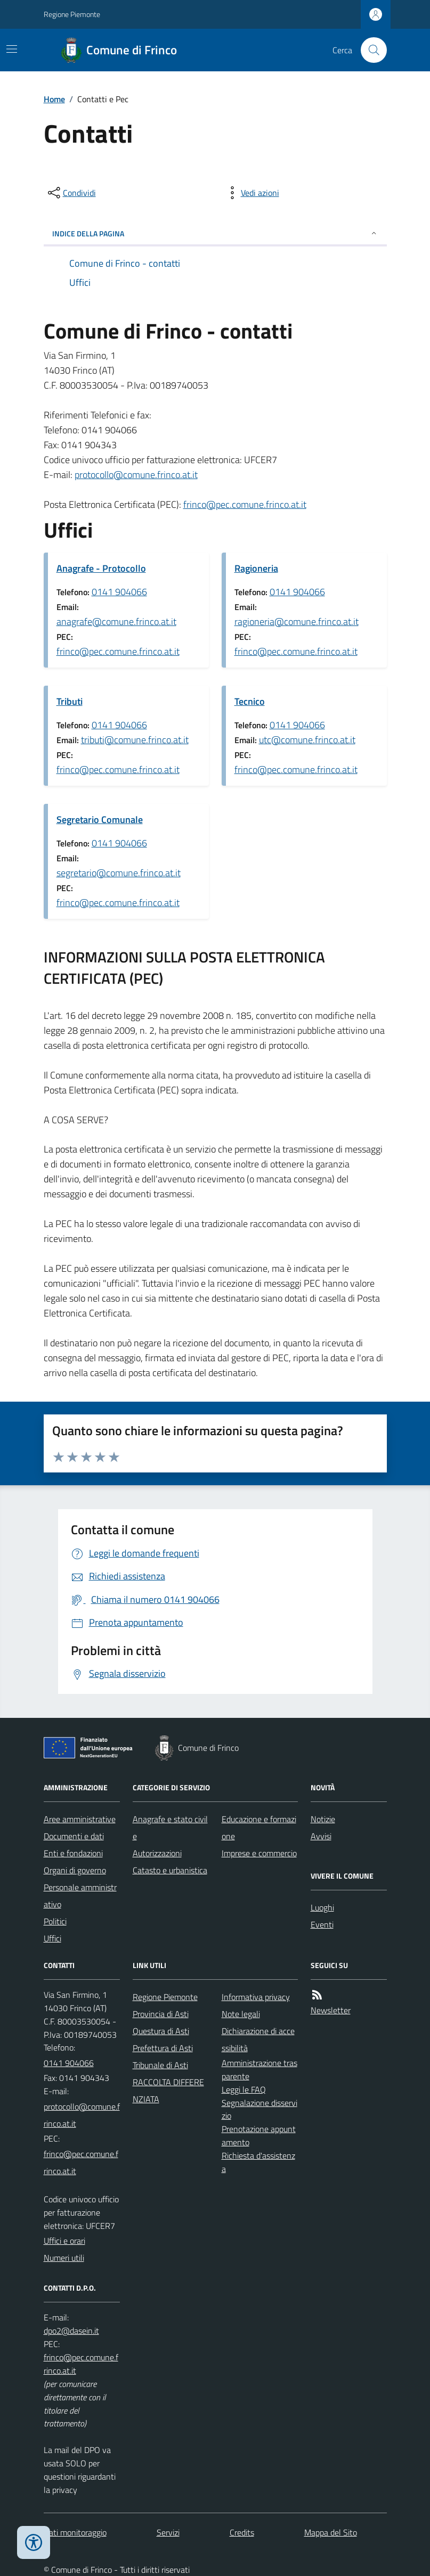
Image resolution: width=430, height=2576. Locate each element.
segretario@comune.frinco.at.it (118, 873)
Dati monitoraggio (75, 2532)
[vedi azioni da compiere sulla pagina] (251, 192)
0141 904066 (119, 592)
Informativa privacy (256, 1996)
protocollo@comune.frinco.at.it (136, 474)
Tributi (69, 701)
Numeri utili (64, 2257)
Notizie (323, 1819)
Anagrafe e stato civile (170, 1827)
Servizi (168, 2532)
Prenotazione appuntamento (259, 2135)
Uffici (52, 1938)
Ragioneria (256, 568)
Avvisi (321, 1836)
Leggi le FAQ (244, 2089)
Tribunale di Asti (160, 2065)
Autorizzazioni (157, 1853)
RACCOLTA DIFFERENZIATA (168, 2090)
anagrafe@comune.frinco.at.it (116, 621)
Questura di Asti (161, 2030)
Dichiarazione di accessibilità (258, 2039)
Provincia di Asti (161, 2013)
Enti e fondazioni (73, 1853)
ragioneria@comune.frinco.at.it (296, 621)
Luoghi (322, 1907)
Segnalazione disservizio (259, 2109)
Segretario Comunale (99, 819)
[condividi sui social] (71, 192)
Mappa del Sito (330, 2532)
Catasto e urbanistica (170, 1870)
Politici (55, 1921)
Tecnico (249, 701)
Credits (242, 2532)
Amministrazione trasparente (259, 2069)
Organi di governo (75, 1870)
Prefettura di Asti (163, 2048)
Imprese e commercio (259, 1853)
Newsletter (331, 2010)
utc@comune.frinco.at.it (307, 740)
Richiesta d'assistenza (258, 2162)
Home (54, 99)
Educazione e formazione (259, 1827)
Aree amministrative (80, 1819)
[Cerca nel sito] (369, 50)
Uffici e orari (64, 2240)
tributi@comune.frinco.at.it (135, 740)
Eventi (322, 1924)
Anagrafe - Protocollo (101, 568)
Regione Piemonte (72, 14)
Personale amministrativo (80, 1896)
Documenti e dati (74, 1836)
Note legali (241, 2013)
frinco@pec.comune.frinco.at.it (244, 504)
